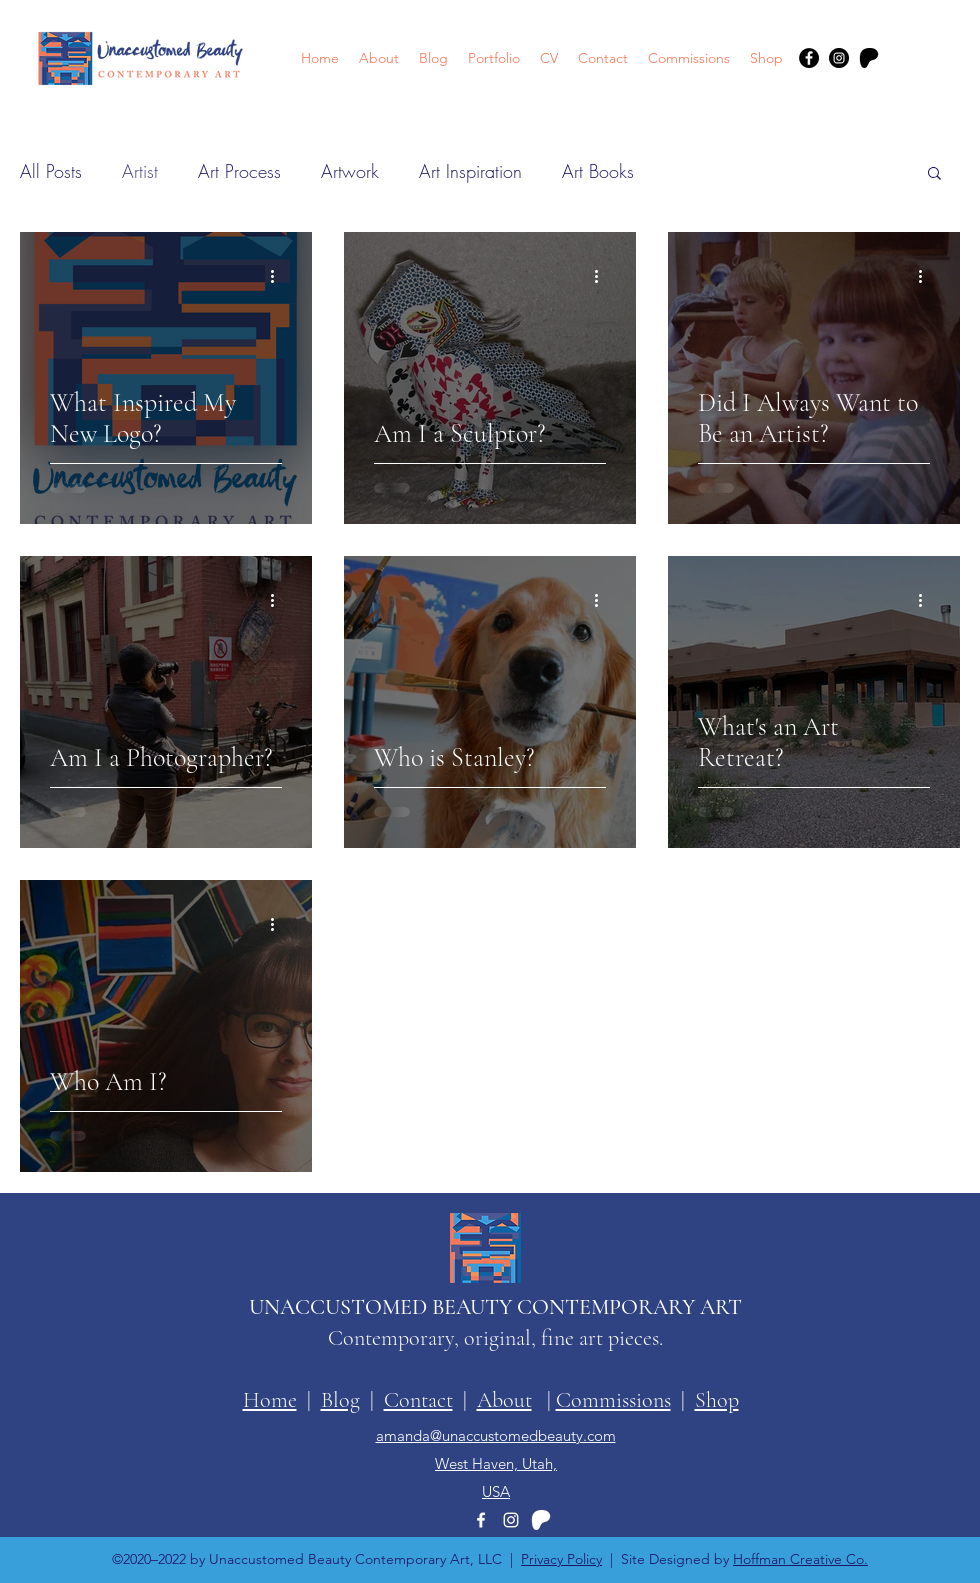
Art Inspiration (470, 171)
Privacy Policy (561, 1559)
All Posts (51, 171)
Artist (140, 171)
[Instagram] (839, 58)
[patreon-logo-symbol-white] (541, 1520)
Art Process (239, 171)
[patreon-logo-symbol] (869, 58)
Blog (340, 1400)
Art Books (598, 171)
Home (270, 1400)
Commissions (613, 1400)
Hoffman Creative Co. (800, 1559)
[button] (934, 174)
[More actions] (279, 276)
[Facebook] (809, 58)
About (504, 1400)
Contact (418, 1400)
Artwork (350, 171)
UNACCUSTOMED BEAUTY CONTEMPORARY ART (495, 1307)
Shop (717, 1400)
